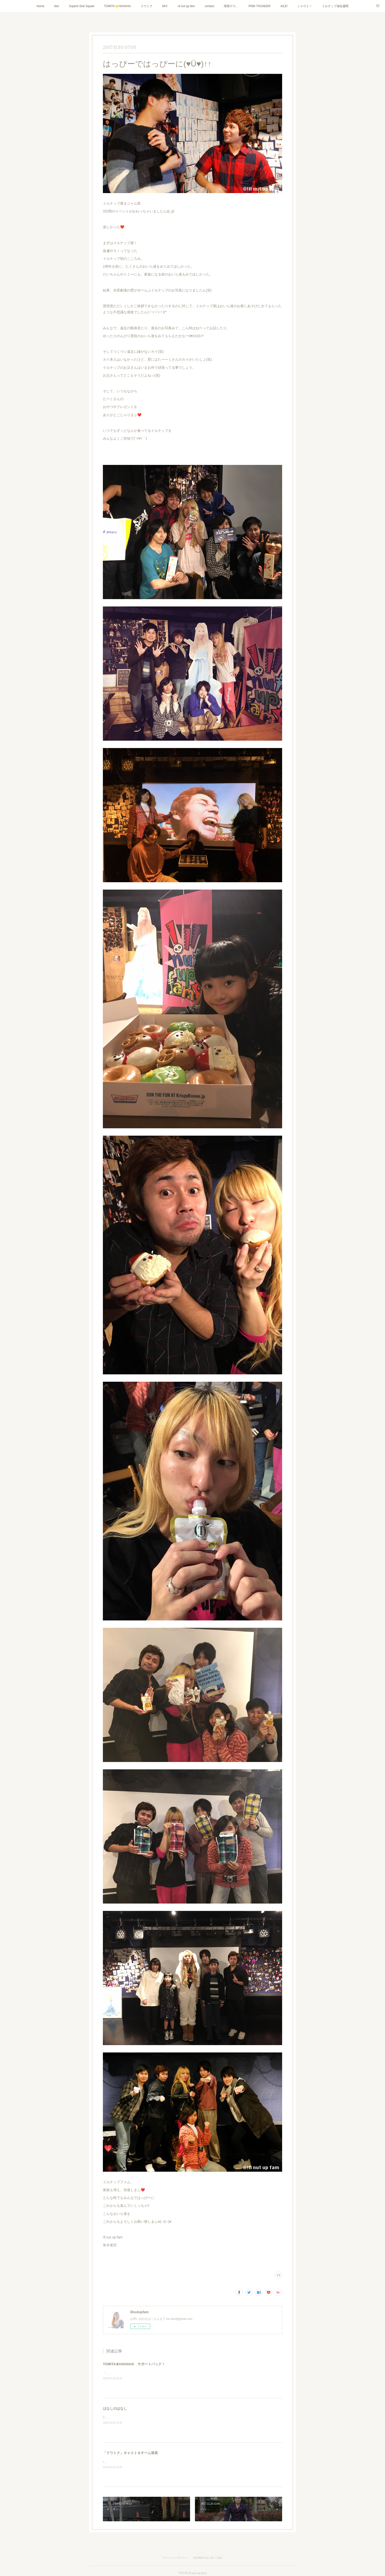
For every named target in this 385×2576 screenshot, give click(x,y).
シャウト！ (304, 6)
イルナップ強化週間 (335, 6)
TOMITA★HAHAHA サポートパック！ (134, 2364)
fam (56, 6)
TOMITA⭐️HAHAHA (117, 6)
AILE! (284, 6)
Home (40, 6)
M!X (164, 6)
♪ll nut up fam (186, 6)
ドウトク (146, 6)
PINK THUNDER (259, 6)
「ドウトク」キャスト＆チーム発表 (130, 2453)
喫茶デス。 (231, 6)
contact (209, 6)
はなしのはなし (115, 2408)
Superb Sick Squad (81, 6)
